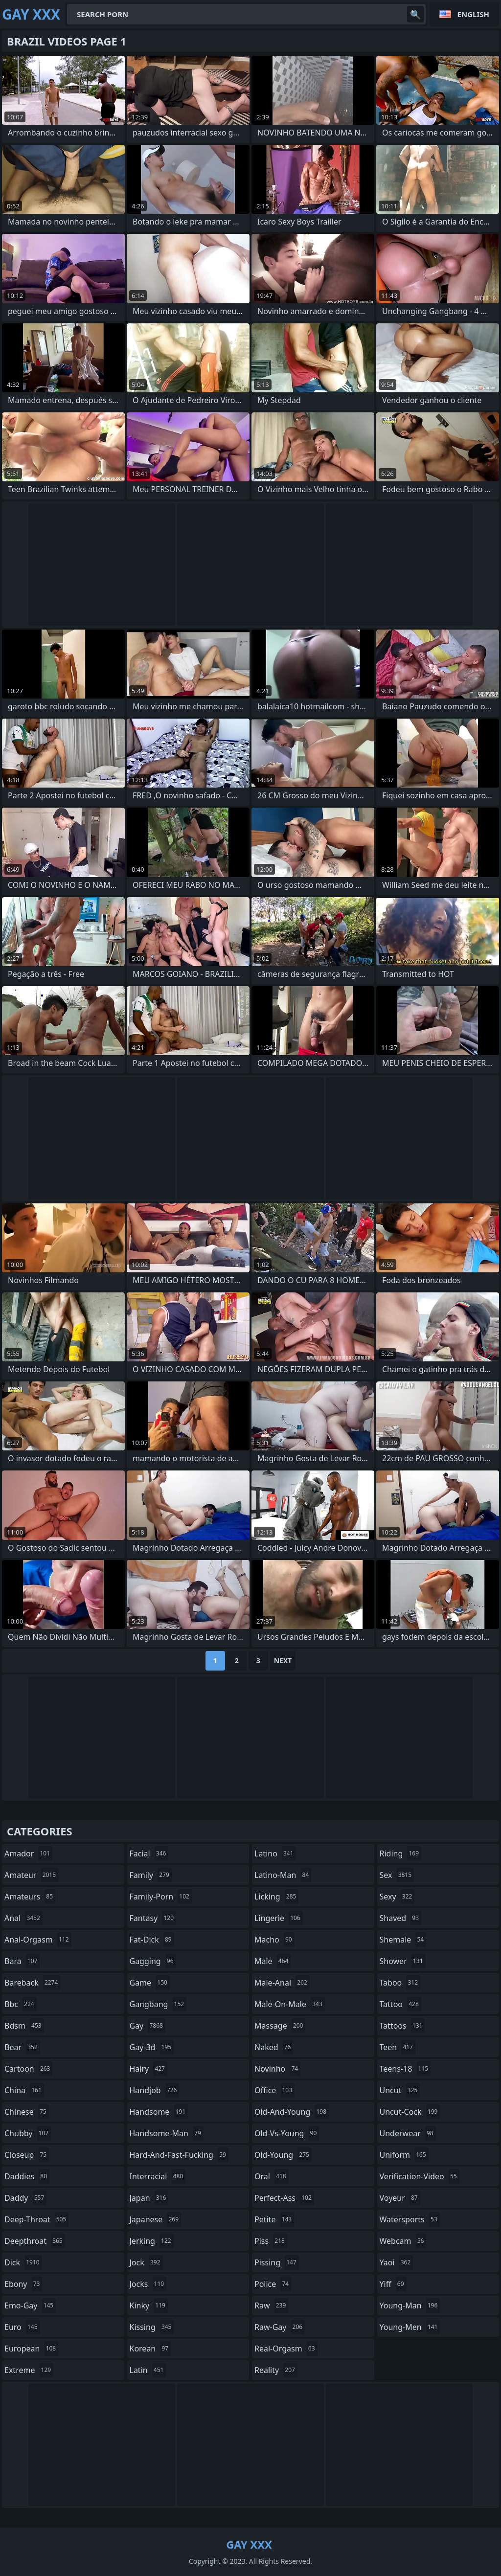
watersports (410, 2219)
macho (274, 1939)
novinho (277, 2068)
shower (403, 1961)
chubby (27, 2133)
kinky (149, 2305)
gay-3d (152, 2047)
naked (273, 2047)
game (150, 1982)
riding (401, 1853)
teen (397, 2047)
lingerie (278, 1918)
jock (146, 2262)
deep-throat (36, 2219)
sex (397, 1875)
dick (23, 2262)
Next (283, 1660)
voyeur (400, 2198)
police (272, 2284)
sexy (397, 1896)
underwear (408, 2133)
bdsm (24, 2025)
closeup (26, 2154)
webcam (403, 2241)
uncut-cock (410, 2111)
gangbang (158, 2004)
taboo (400, 1982)
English (473, 14)
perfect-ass (284, 2198)
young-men (410, 2327)
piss (270, 2241)
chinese (26, 2111)
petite (274, 2219)
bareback (32, 1982)
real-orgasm (286, 2348)
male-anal (282, 1982)
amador (28, 1853)
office (274, 2090)
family (151, 1875)
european (31, 2348)
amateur (31, 1875)
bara (22, 1961)
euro (22, 2327)
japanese (156, 2219)
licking (276, 1896)
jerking (152, 2241)
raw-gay (279, 2327)
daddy (25, 2198)
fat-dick (152, 1939)
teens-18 (405, 2068)
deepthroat (34, 2241)
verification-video (419, 2176)
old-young (283, 2154)
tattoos (402, 2025)
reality (275, 2370)
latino (275, 1853)
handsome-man (167, 2133)
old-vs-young (286, 2133)
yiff (393, 2284)
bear (22, 2047)
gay (147, 2025)
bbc (20, 2004)
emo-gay (30, 2305)
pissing (276, 2262)
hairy (148, 2068)
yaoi (396, 2262)
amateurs (29, 1896)
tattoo (400, 2004)
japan (149, 2198)
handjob (155, 2090)
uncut (400, 2090)
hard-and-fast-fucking (179, 2154)
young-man (410, 2305)
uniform (404, 2154)
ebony (23, 2284)
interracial (158, 2176)
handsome (159, 2111)
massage (279, 2025)
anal (23, 1918)
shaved (401, 1918)
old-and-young (291, 2111)
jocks (148, 2284)
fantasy (153, 1918)
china (24, 2090)
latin (148, 2370)
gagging (153, 1961)
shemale (403, 1939)
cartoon (28, 2068)
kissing (152, 2327)
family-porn (161, 1896)
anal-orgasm (37, 1939)
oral (271, 2176)
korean (150, 2348)
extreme (28, 2370)
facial (149, 1853)
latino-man (282, 1875)
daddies (26, 2176)
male (272, 1961)
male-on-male (289, 2004)
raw (271, 2305)
